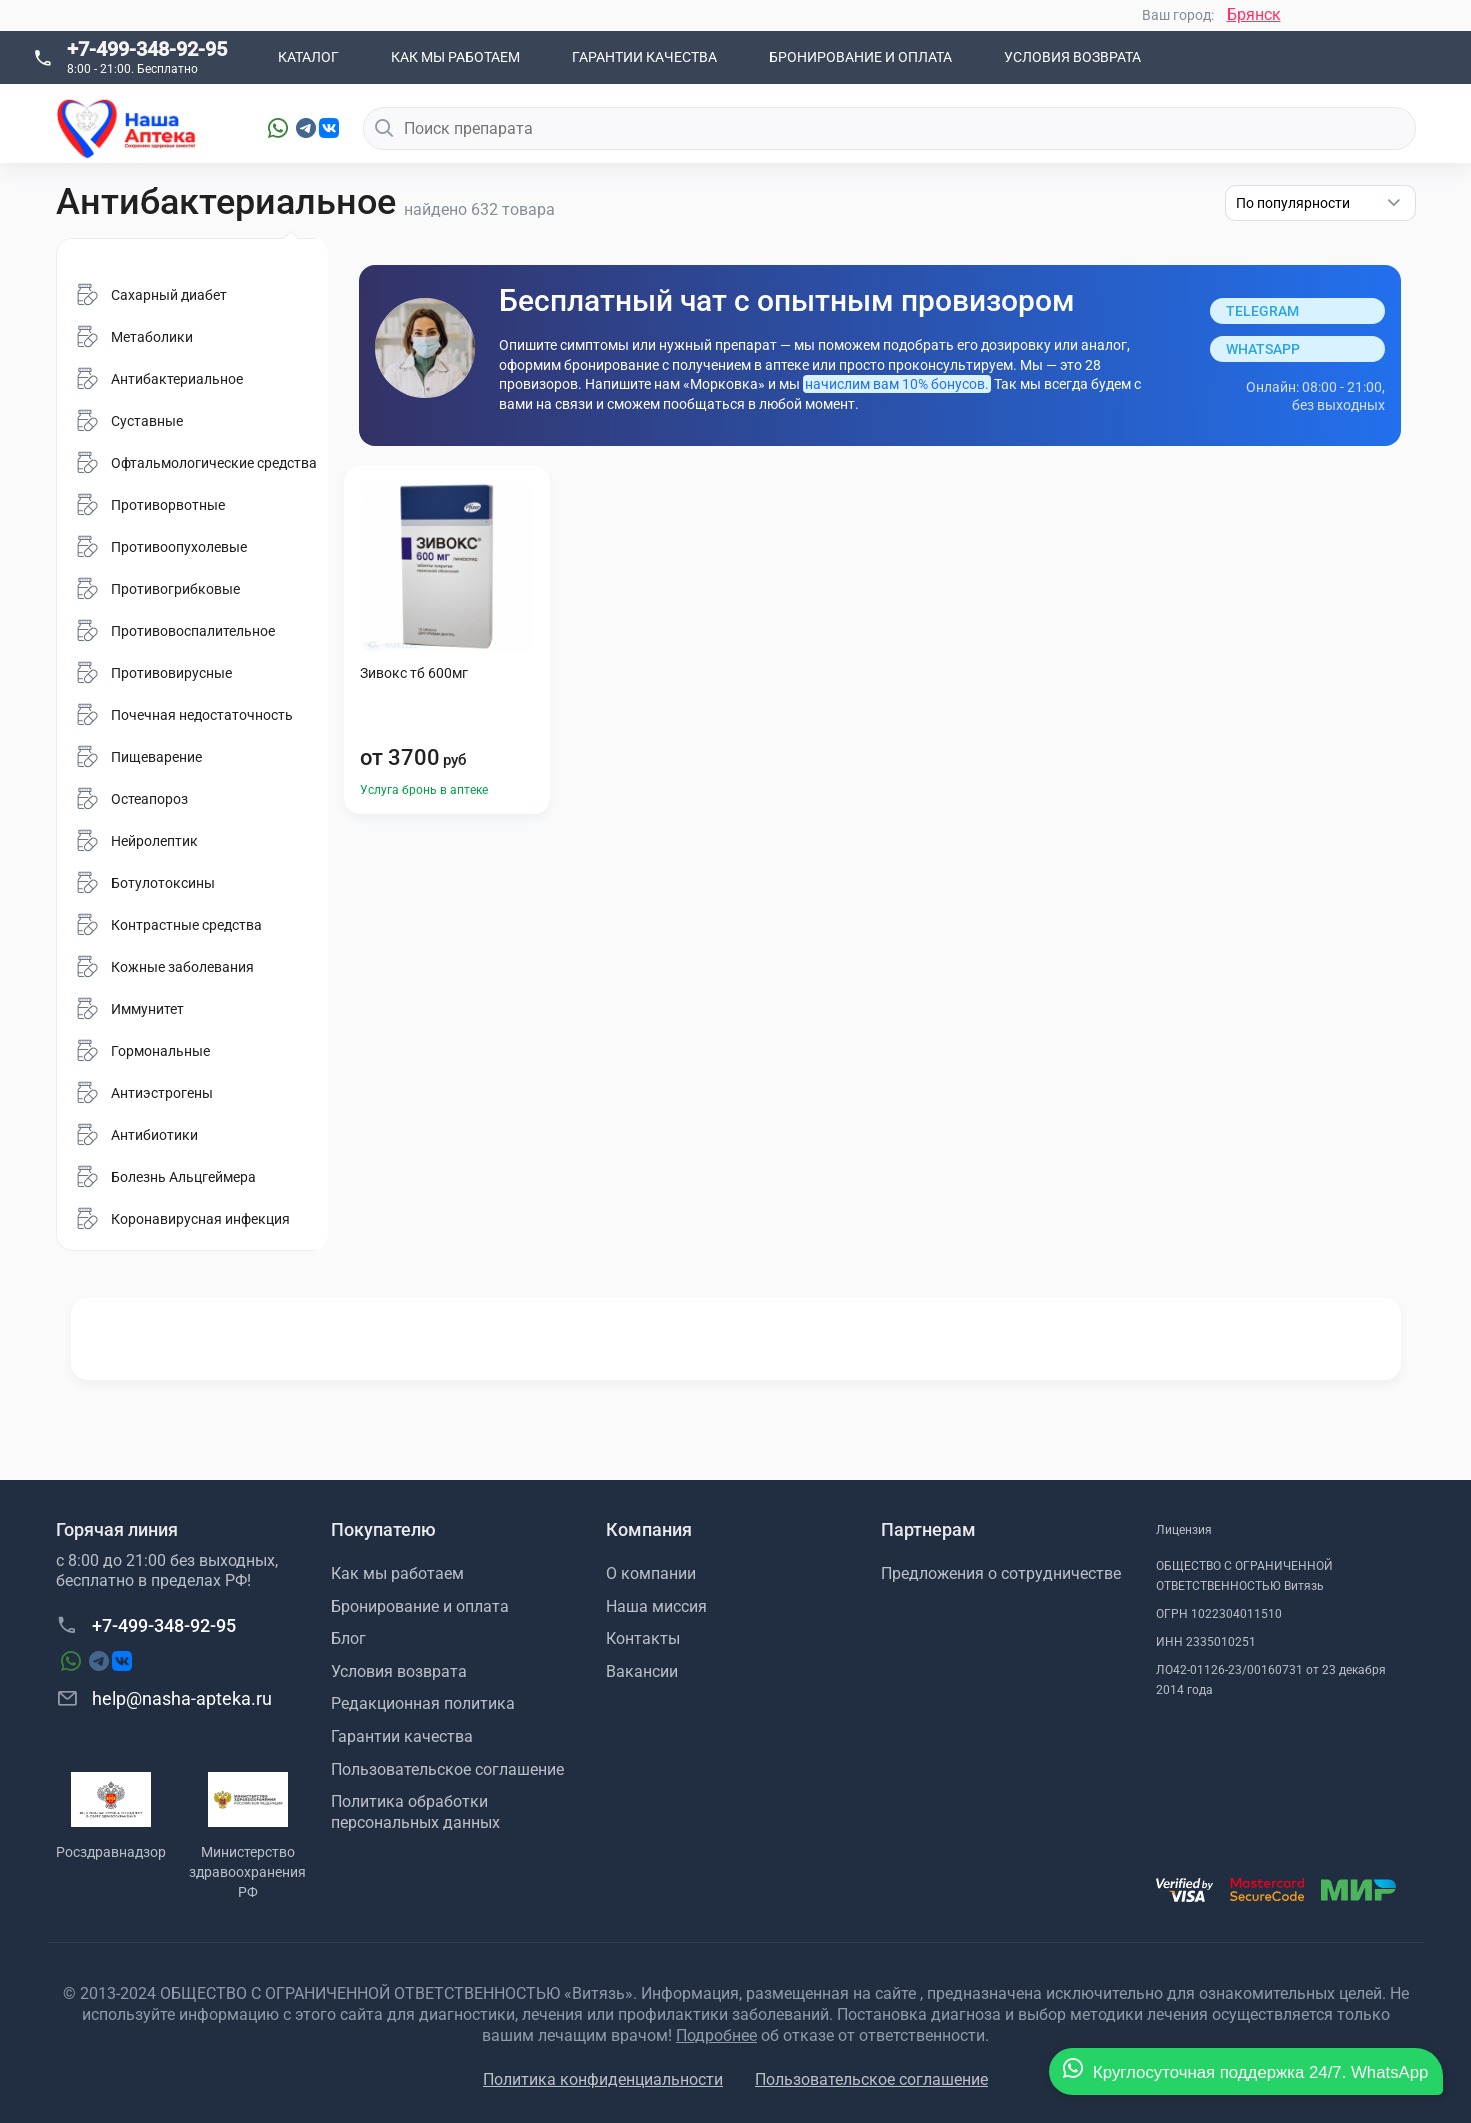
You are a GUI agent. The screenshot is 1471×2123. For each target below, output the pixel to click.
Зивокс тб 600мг (414, 673)
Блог (348, 1638)
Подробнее (716, 2035)
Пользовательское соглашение (447, 1769)
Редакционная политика (423, 1703)
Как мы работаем (455, 57)
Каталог (308, 57)
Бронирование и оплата (860, 57)
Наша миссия (656, 1606)
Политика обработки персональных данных (415, 1812)
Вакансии (642, 1671)
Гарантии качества (644, 57)
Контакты (643, 1638)
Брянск (1254, 14)
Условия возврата (1072, 57)
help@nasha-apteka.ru (164, 1698)
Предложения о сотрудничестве (1001, 1573)
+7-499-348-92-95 (147, 49)
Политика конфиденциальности (603, 2079)
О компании (651, 1573)
